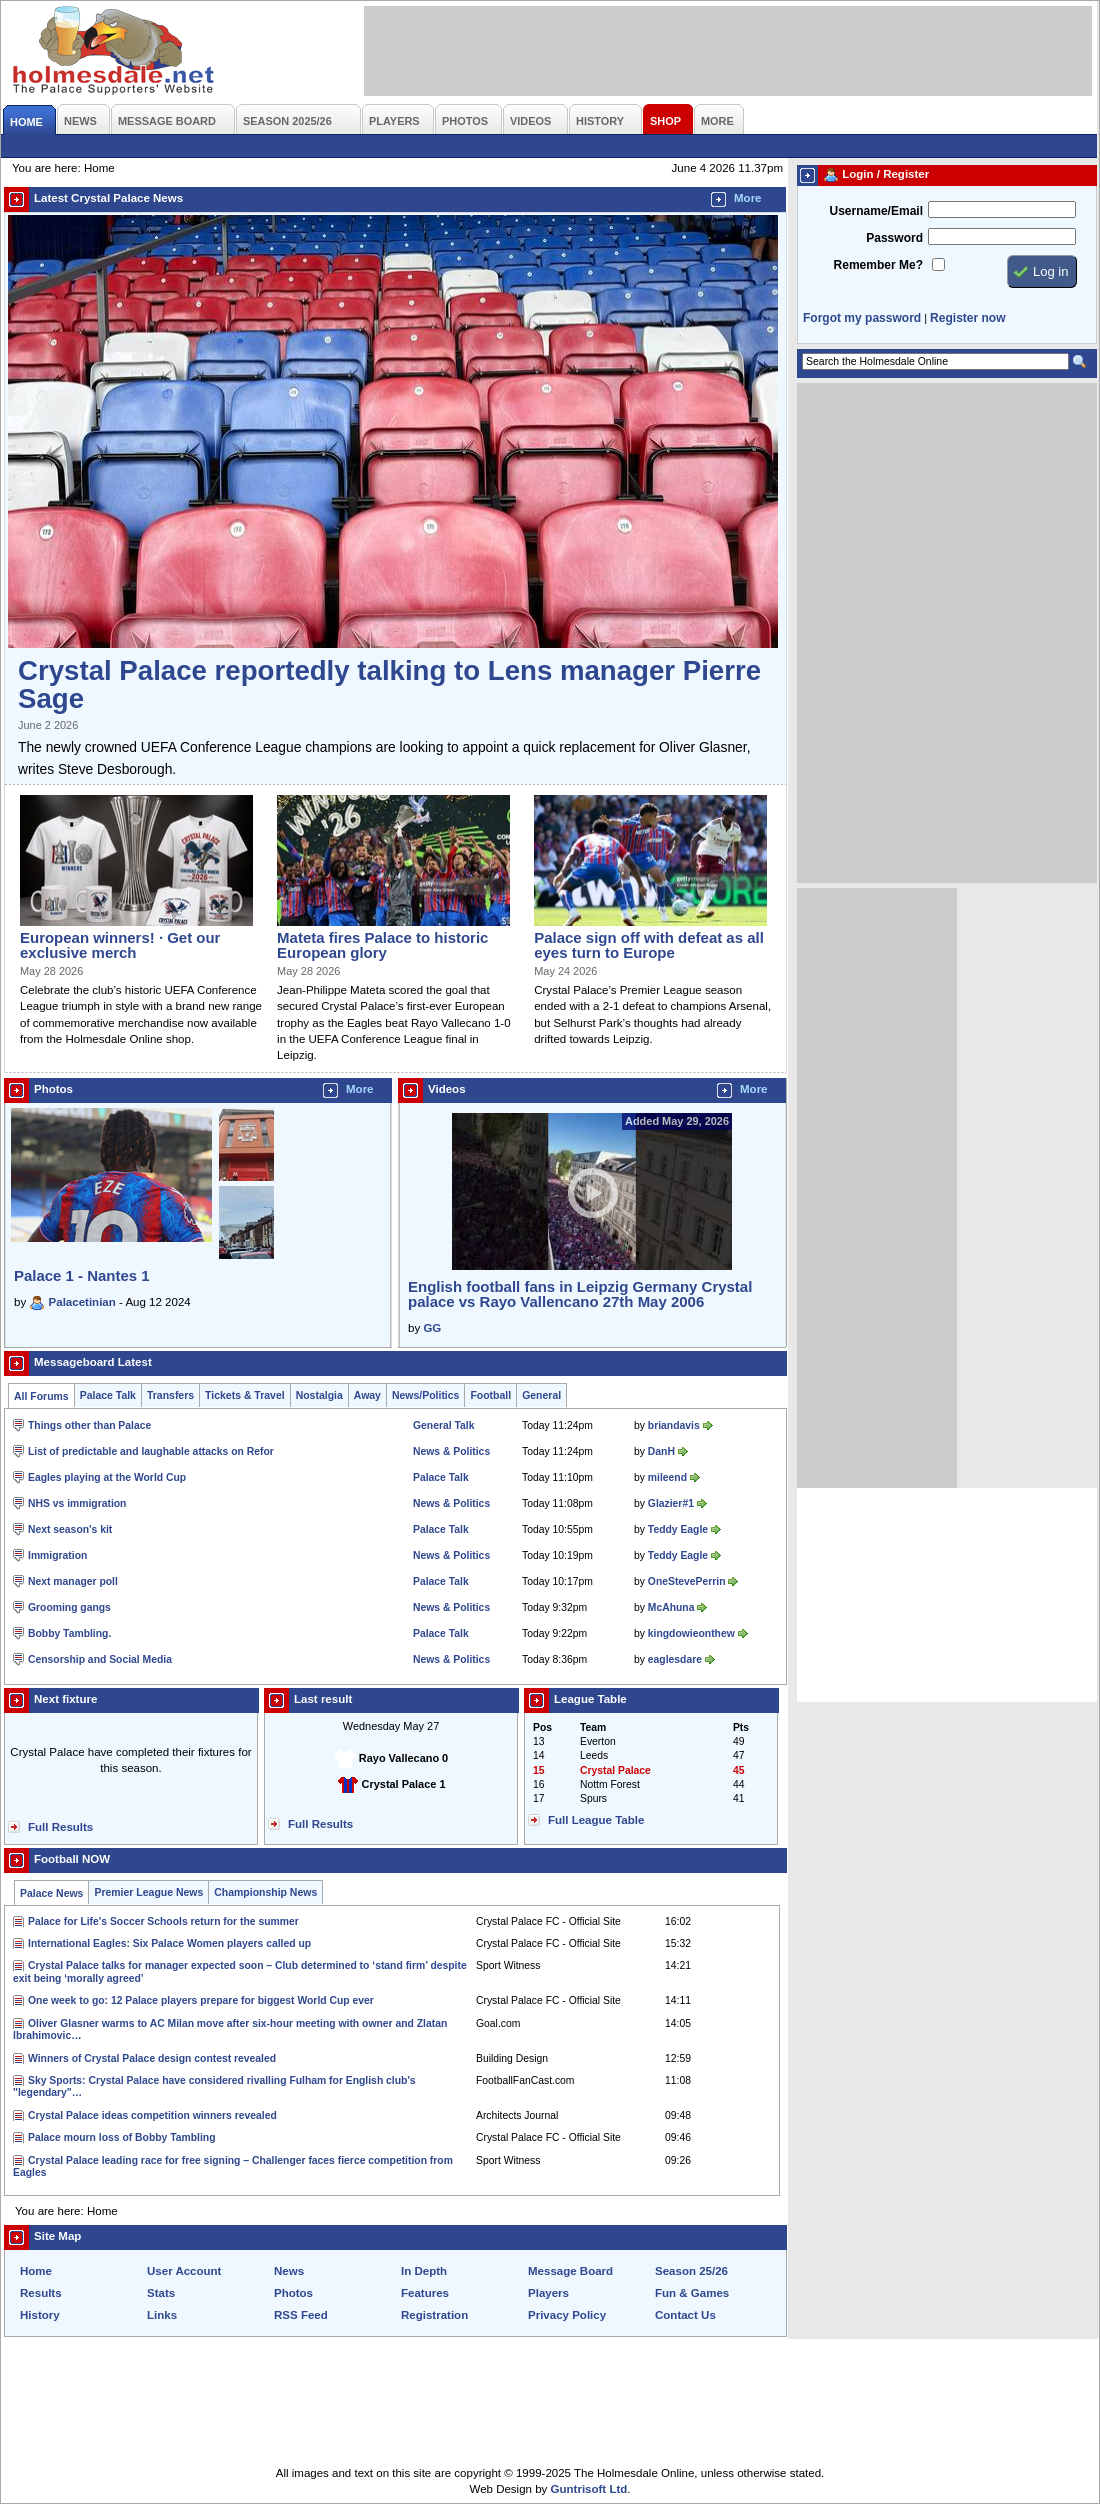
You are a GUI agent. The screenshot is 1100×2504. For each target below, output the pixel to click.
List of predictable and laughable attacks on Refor (151, 1451)
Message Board (570, 2271)
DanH (661, 1451)
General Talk (443, 1425)
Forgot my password (862, 318)
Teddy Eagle (678, 1529)
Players (548, 2293)
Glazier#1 (671, 1503)
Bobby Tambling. (69, 1633)
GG (432, 1328)
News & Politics (451, 1451)
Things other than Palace (89, 1425)
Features (425, 2293)
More (748, 198)
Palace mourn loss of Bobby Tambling (121, 2137)
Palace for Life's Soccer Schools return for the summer (163, 1921)
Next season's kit (70, 1529)
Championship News (265, 1892)
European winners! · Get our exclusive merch (120, 945)
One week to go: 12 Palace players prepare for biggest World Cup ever (201, 2000)
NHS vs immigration (77, 1503)
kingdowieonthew (691, 1633)
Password (894, 238)
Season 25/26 (691, 2271)
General (541, 1395)
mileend (667, 1477)
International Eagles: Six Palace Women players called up (169, 1943)
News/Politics (426, 1395)
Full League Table (596, 1820)
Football (490, 1395)
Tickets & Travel (245, 1395)
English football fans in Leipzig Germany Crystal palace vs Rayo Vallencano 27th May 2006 (580, 1294)
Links (162, 2315)
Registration (434, 2315)
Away (367, 1395)
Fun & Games (692, 2293)
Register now (967, 318)
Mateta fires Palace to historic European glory (382, 945)
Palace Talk (108, 1395)
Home (36, 2271)
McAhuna (671, 1607)
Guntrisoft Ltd (589, 2489)
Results (41, 2293)
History (40, 2315)
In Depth (424, 2271)
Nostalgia (319, 1395)
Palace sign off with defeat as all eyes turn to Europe (649, 945)
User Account (184, 2271)
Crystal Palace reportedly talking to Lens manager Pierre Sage (389, 684)
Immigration (57, 1555)
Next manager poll (73, 1581)
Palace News (51, 1893)
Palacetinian (82, 1302)
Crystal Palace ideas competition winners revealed (152, 2115)
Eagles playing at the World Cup (107, 1477)
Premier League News (148, 1892)
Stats (161, 2293)
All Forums (41, 1396)
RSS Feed (301, 2315)
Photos (293, 2293)
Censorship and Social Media (100, 1659)
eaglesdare (675, 1659)
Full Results (60, 1827)
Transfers (170, 1395)
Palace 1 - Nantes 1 (82, 1275)
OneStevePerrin (687, 1581)
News (289, 2271)
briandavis (674, 1425)
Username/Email (876, 211)
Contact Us (685, 2315)
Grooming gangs (69, 1607)
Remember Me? (878, 265)
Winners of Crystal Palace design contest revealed (152, 2058)
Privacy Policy (567, 2315)
